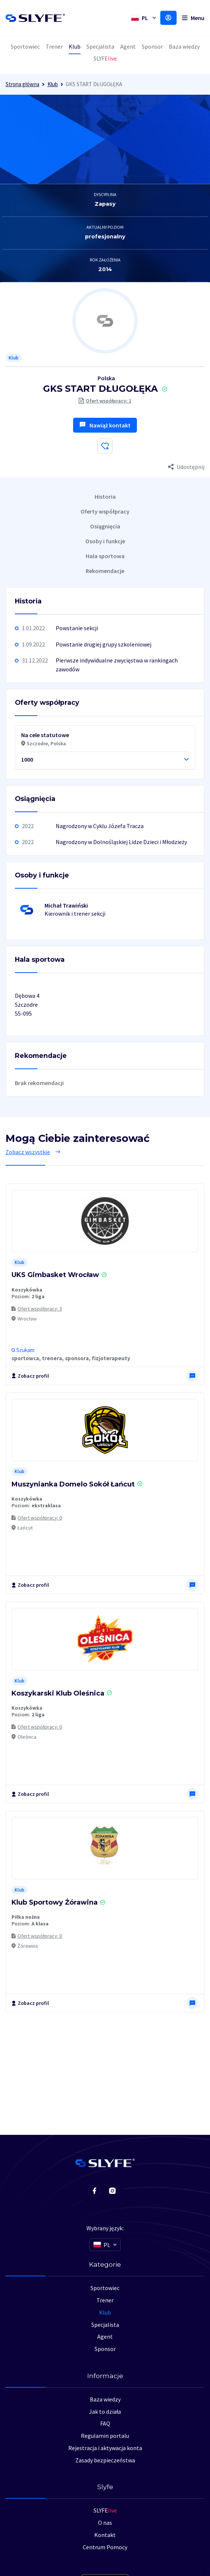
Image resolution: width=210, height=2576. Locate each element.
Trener (54, 46)
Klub (75, 46)
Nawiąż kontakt (105, 425)
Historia (105, 496)
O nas (105, 2522)
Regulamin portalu (105, 2435)
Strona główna (22, 84)
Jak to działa (105, 2411)
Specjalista (100, 46)
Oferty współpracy (105, 511)
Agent (128, 46)
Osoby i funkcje (105, 541)
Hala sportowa (105, 556)
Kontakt (105, 2534)
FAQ (105, 2423)
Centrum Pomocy (105, 2547)
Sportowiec (25, 46)
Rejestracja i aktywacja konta (105, 2448)
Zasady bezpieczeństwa (105, 2460)
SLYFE (105, 2510)
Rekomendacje (105, 570)
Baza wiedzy (184, 46)
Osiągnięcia (105, 526)
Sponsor (152, 46)
